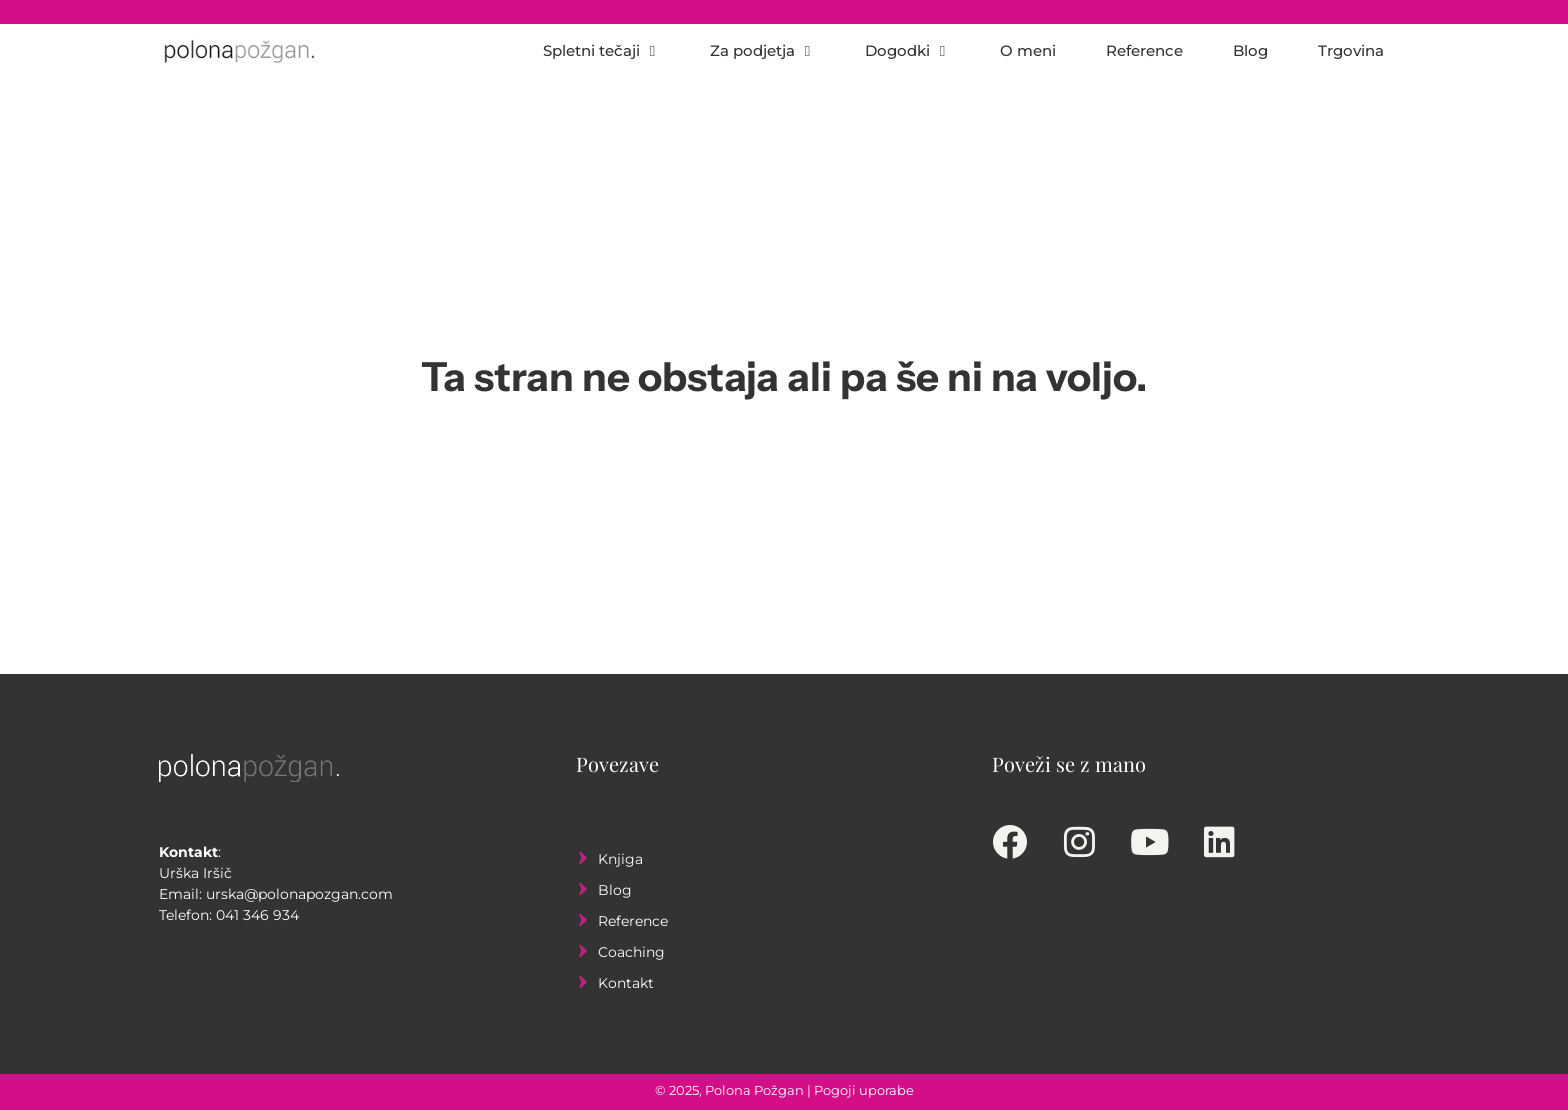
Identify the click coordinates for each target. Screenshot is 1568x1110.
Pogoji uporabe (864, 1090)
